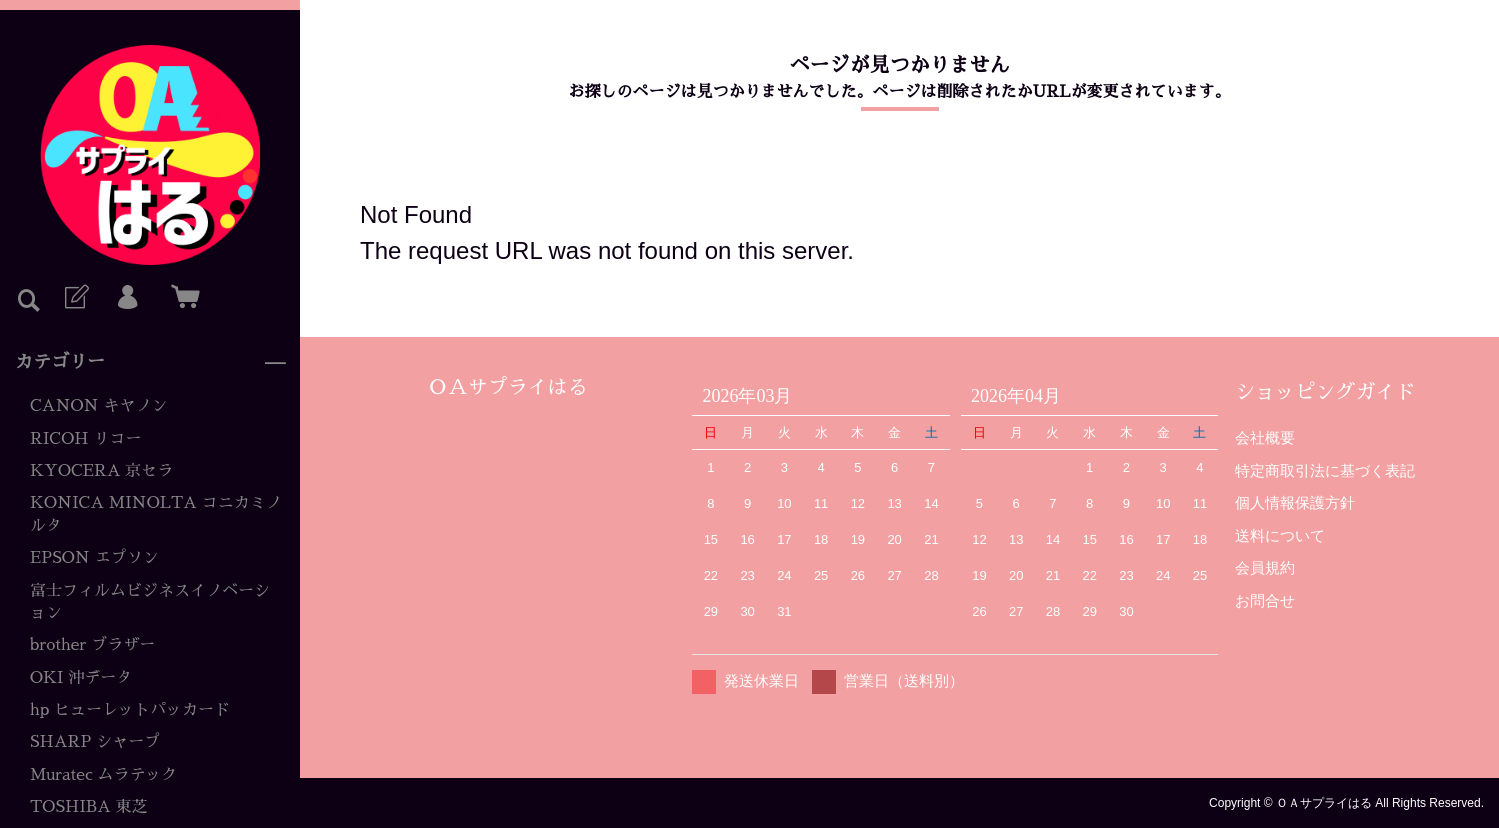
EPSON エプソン (94, 558)
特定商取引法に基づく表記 (1325, 470)
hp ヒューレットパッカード (130, 710)
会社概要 (1265, 437)
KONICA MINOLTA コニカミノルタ (156, 514)
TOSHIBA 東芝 (89, 807)
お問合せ (1265, 600)
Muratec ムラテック (104, 775)
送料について (1280, 535)
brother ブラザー (92, 645)
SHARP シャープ (95, 742)
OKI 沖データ (81, 678)
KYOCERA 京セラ (101, 471)
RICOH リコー (85, 439)
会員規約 (1265, 567)
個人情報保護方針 (1295, 502)
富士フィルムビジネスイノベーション (150, 602)
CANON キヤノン (98, 406)
